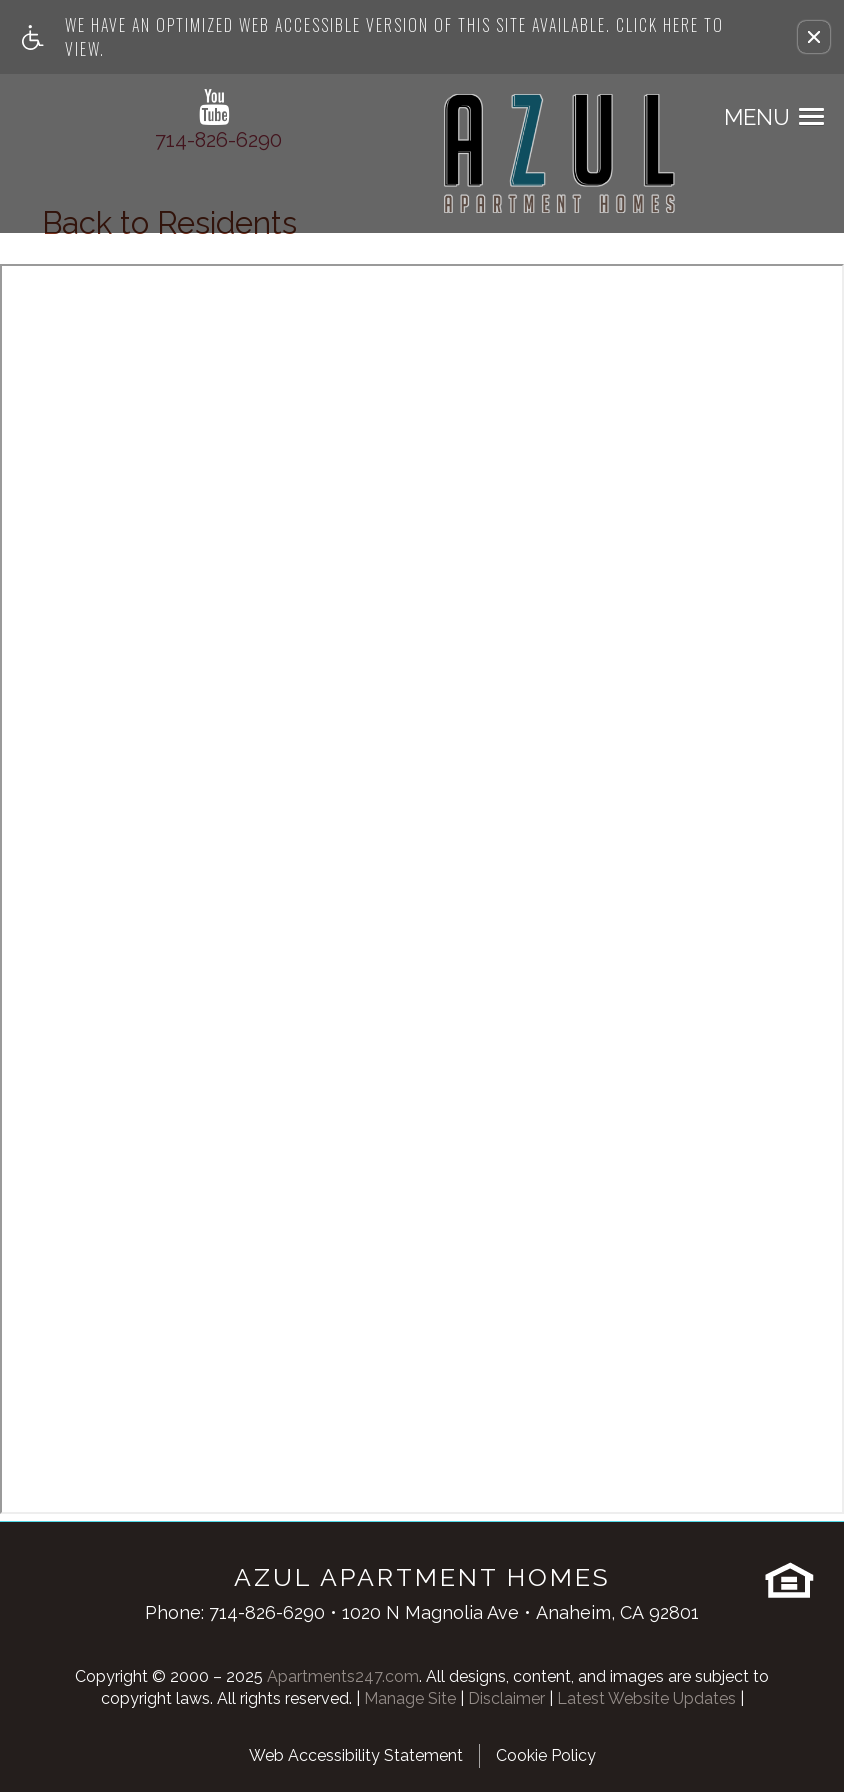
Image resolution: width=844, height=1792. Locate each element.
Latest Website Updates (646, 1698)
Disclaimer (506, 1698)
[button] (814, 37)
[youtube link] (214, 107)
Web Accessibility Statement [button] (356, 1755)
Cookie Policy (546, 1755)
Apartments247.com (343, 1676)
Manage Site (410, 1698)
